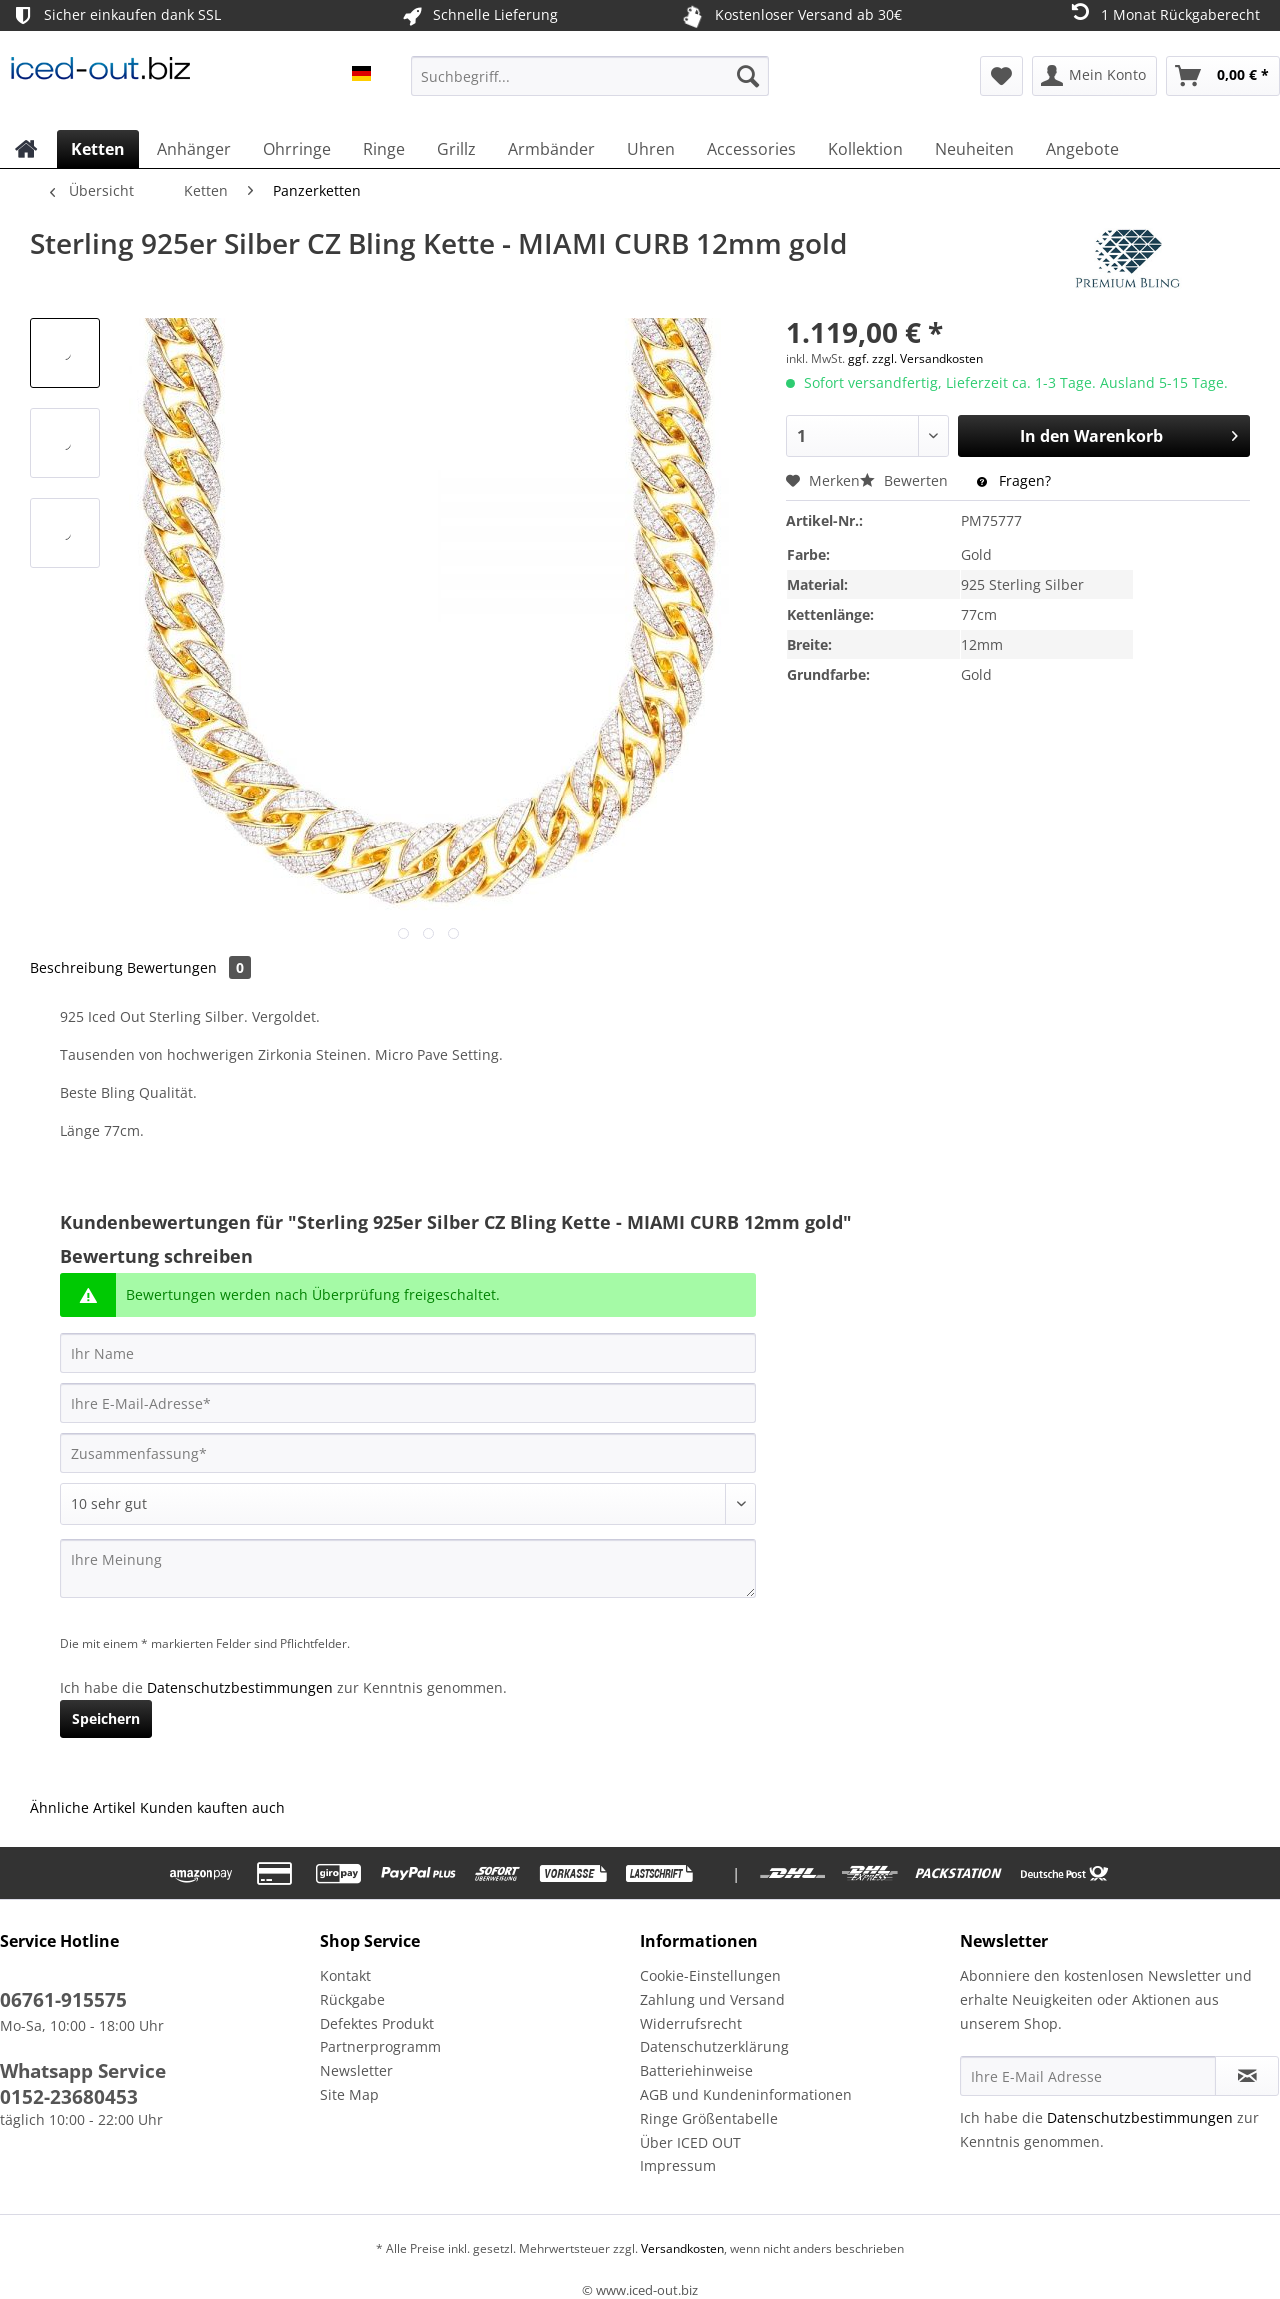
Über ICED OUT (690, 2142)
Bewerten (906, 480)
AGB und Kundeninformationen (746, 2094)
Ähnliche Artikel (83, 1807)
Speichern (106, 1718)
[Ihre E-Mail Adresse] (1088, 2076)
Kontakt (345, 1975)
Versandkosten (681, 2248)
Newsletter (356, 2070)
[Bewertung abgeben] (408, 1504)
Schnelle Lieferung (478, 15)
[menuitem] (590, 85)
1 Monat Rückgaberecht (1163, 13)
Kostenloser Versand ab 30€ (789, 15)
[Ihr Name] (408, 1353)
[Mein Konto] (1094, 76)
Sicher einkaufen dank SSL (115, 15)
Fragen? (1014, 480)
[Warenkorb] (1223, 76)
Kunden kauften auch (212, 1807)
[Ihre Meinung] (408, 1568)
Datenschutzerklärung (714, 2046)
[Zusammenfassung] (408, 1453)
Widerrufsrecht (691, 2023)
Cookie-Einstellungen (710, 1975)
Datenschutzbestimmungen (240, 1687)
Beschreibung (76, 967)
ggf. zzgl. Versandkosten (915, 358)
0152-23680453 (69, 2097)
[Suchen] (748, 76)
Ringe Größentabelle (709, 2118)
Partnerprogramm (380, 2046)
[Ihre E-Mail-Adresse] (408, 1403)
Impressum (678, 2165)
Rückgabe (352, 1999)
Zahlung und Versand (712, 1999)
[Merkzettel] (1001, 76)
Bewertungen (189, 967)
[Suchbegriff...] (590, 76)
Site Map (349, 2094)
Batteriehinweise (696, 2070)
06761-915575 (63, 2000)
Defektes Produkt (377, 2023)
